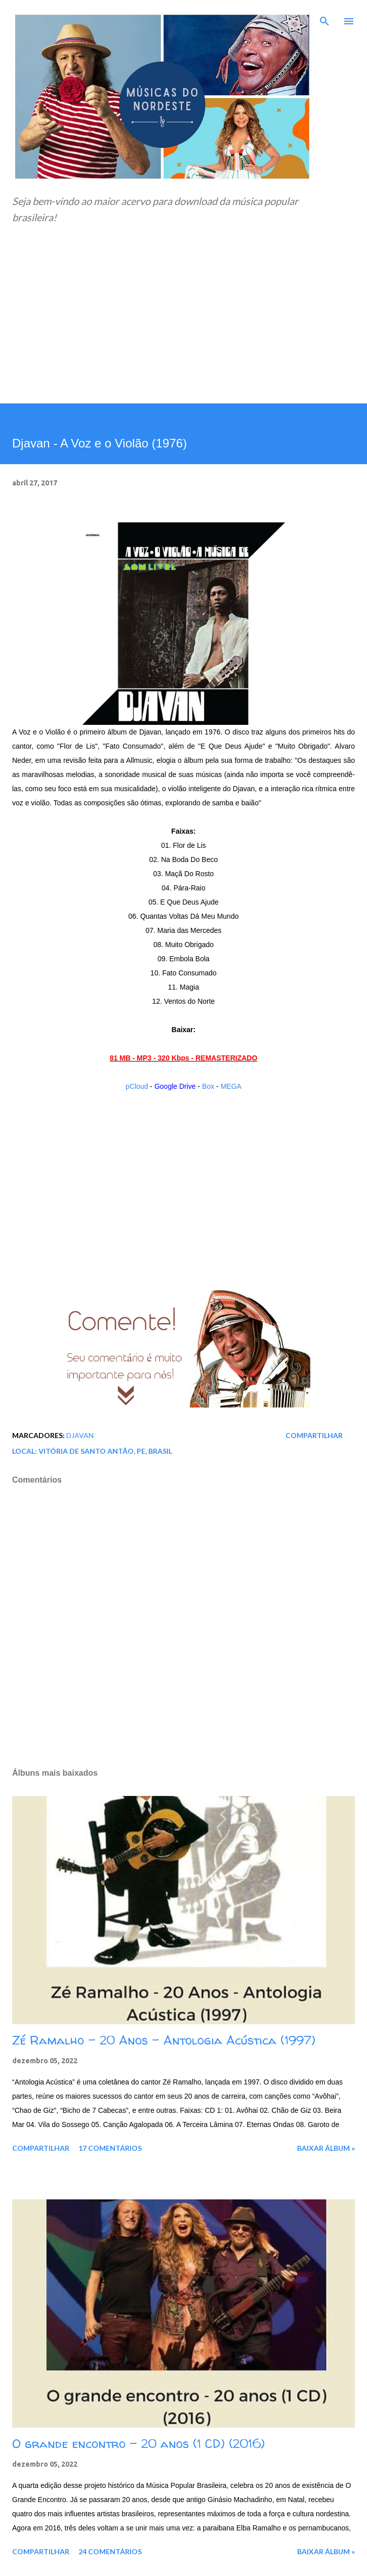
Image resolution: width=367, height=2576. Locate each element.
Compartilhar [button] (314, 1435)
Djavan (80, 1435)
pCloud (137, 1086)
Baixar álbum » (326, 2148)
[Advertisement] (183, 327)
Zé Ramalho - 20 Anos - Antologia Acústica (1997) (163, 2040)
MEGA (231, 1086)
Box (208, 1086)
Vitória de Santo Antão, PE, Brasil (105, 1451)
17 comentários (110, 2148)
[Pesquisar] (324, 18)
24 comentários (110, 2551)
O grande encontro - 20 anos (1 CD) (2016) (138, 2443)
